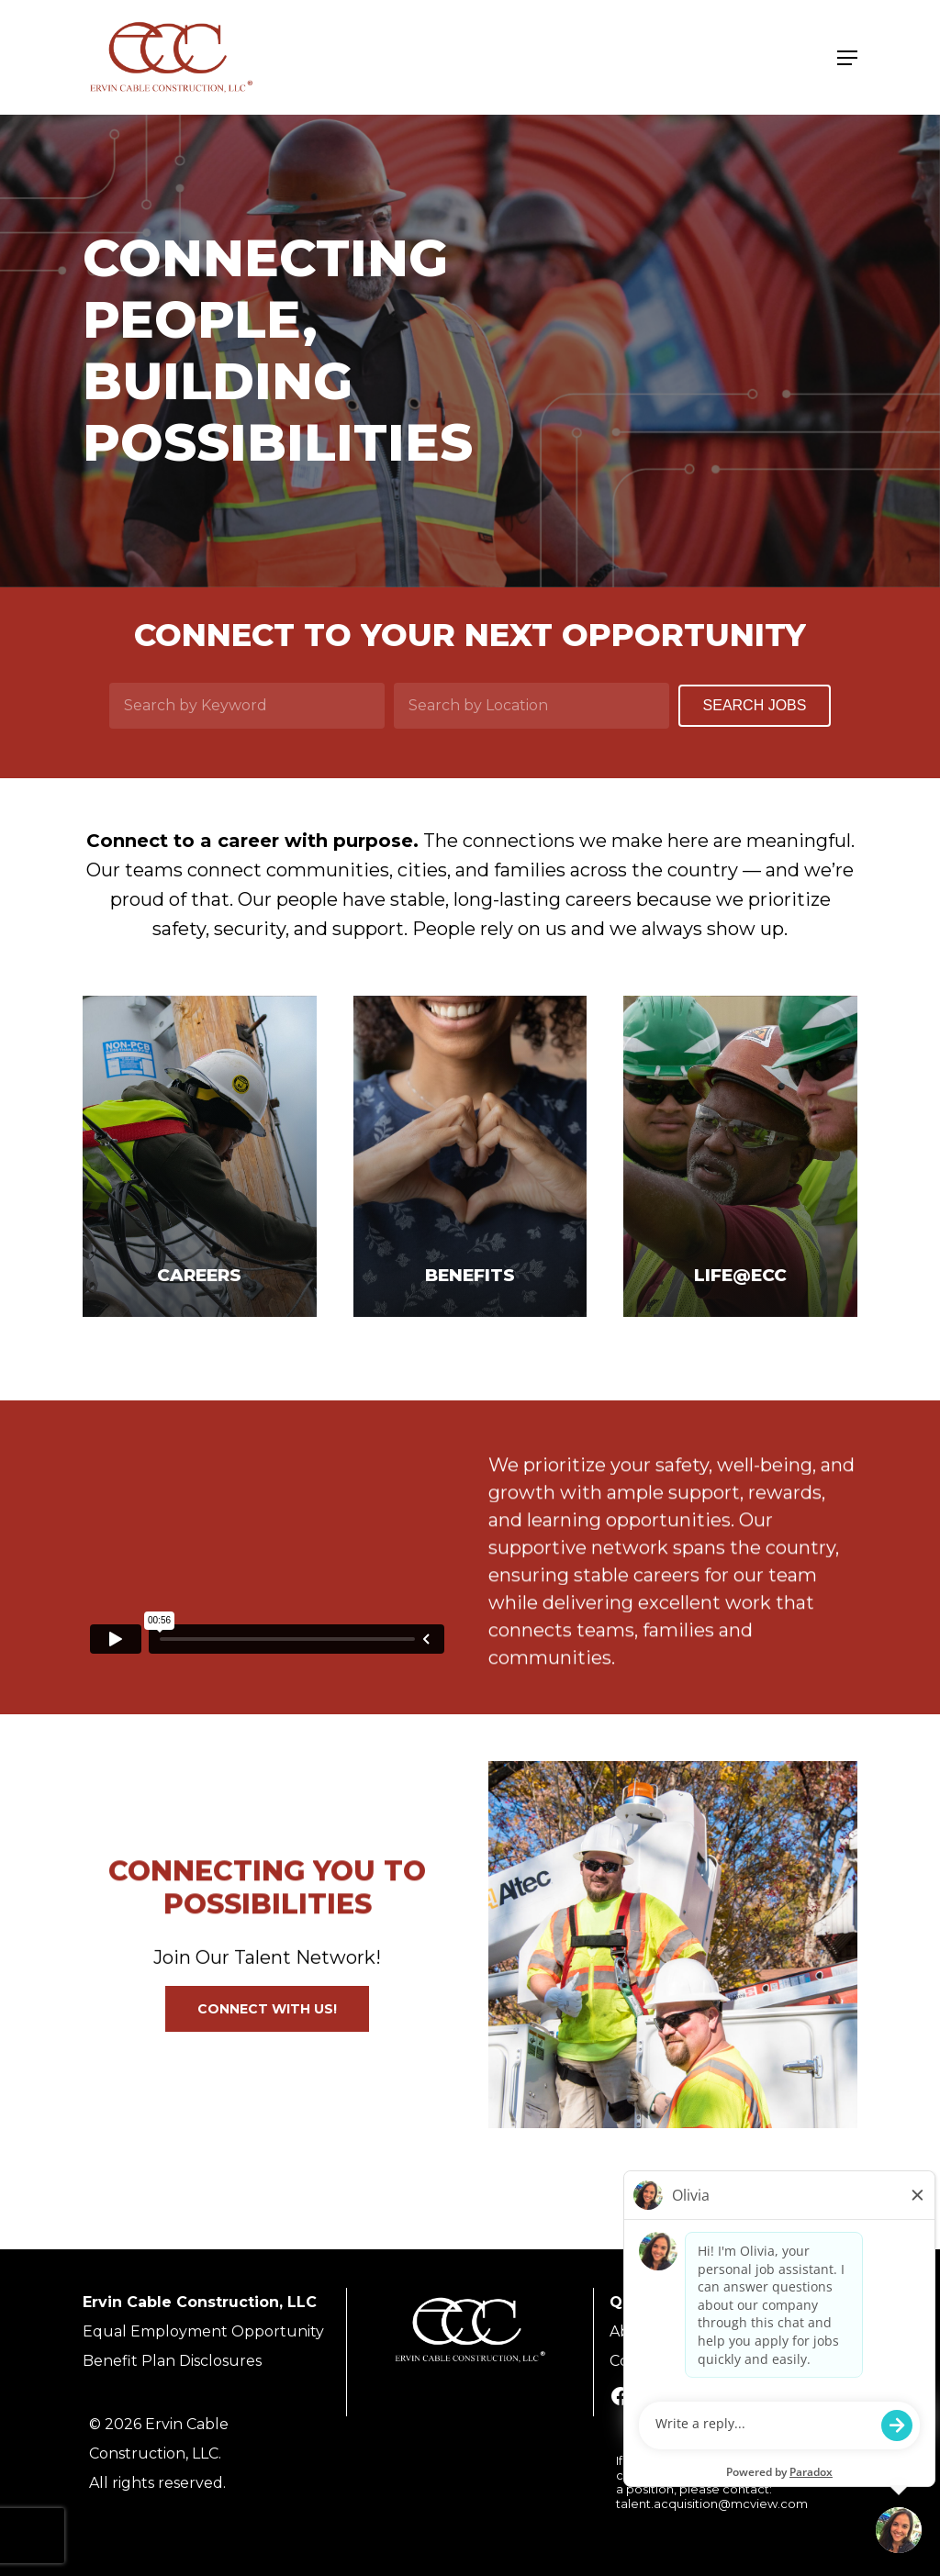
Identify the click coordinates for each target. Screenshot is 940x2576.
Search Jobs (755, 705)
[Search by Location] (531, 706)
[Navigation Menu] (847, 58)
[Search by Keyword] (247, 706)
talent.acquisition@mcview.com (712, 2503)
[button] (267, 2009)
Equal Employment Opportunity (203, 2331)
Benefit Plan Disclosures (172, 2361)
